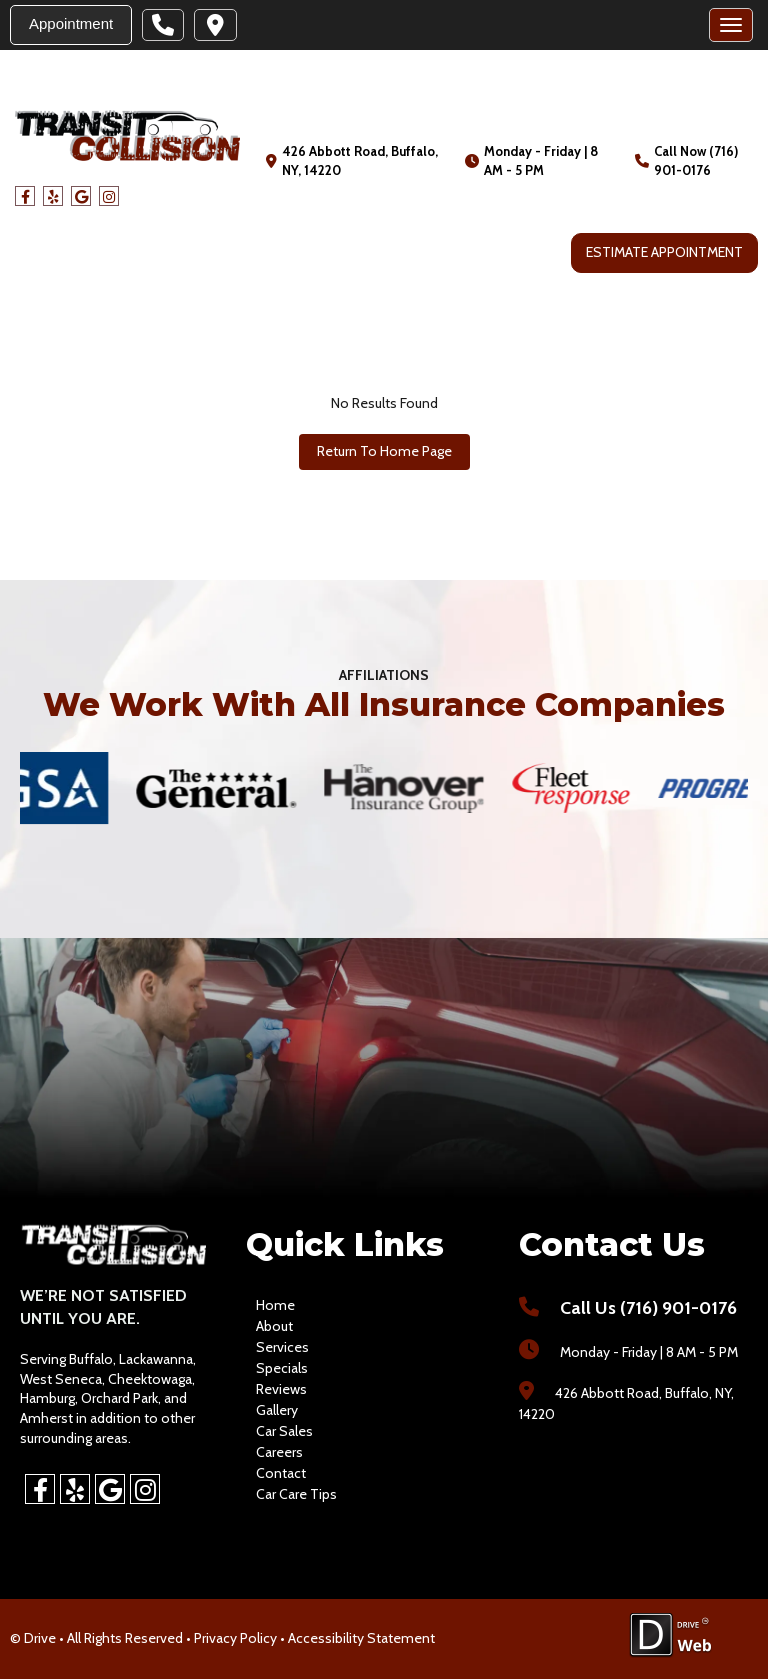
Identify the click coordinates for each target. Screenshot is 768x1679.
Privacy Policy (235, 1638)
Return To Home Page (384, 451)
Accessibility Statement (361, 1638)
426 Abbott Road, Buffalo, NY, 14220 (360, 161)
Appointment (71, 23)
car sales (284, 1431)
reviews (281, 1389)
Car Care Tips (296, 1494)
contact (281, 1473)
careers (279, 1452)
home (275, 1305)
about (274, 1326)
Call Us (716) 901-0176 (648, 1308)
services (282, 1347)
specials (282, 1368)
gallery (277, 1410)
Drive (40, 1638)
